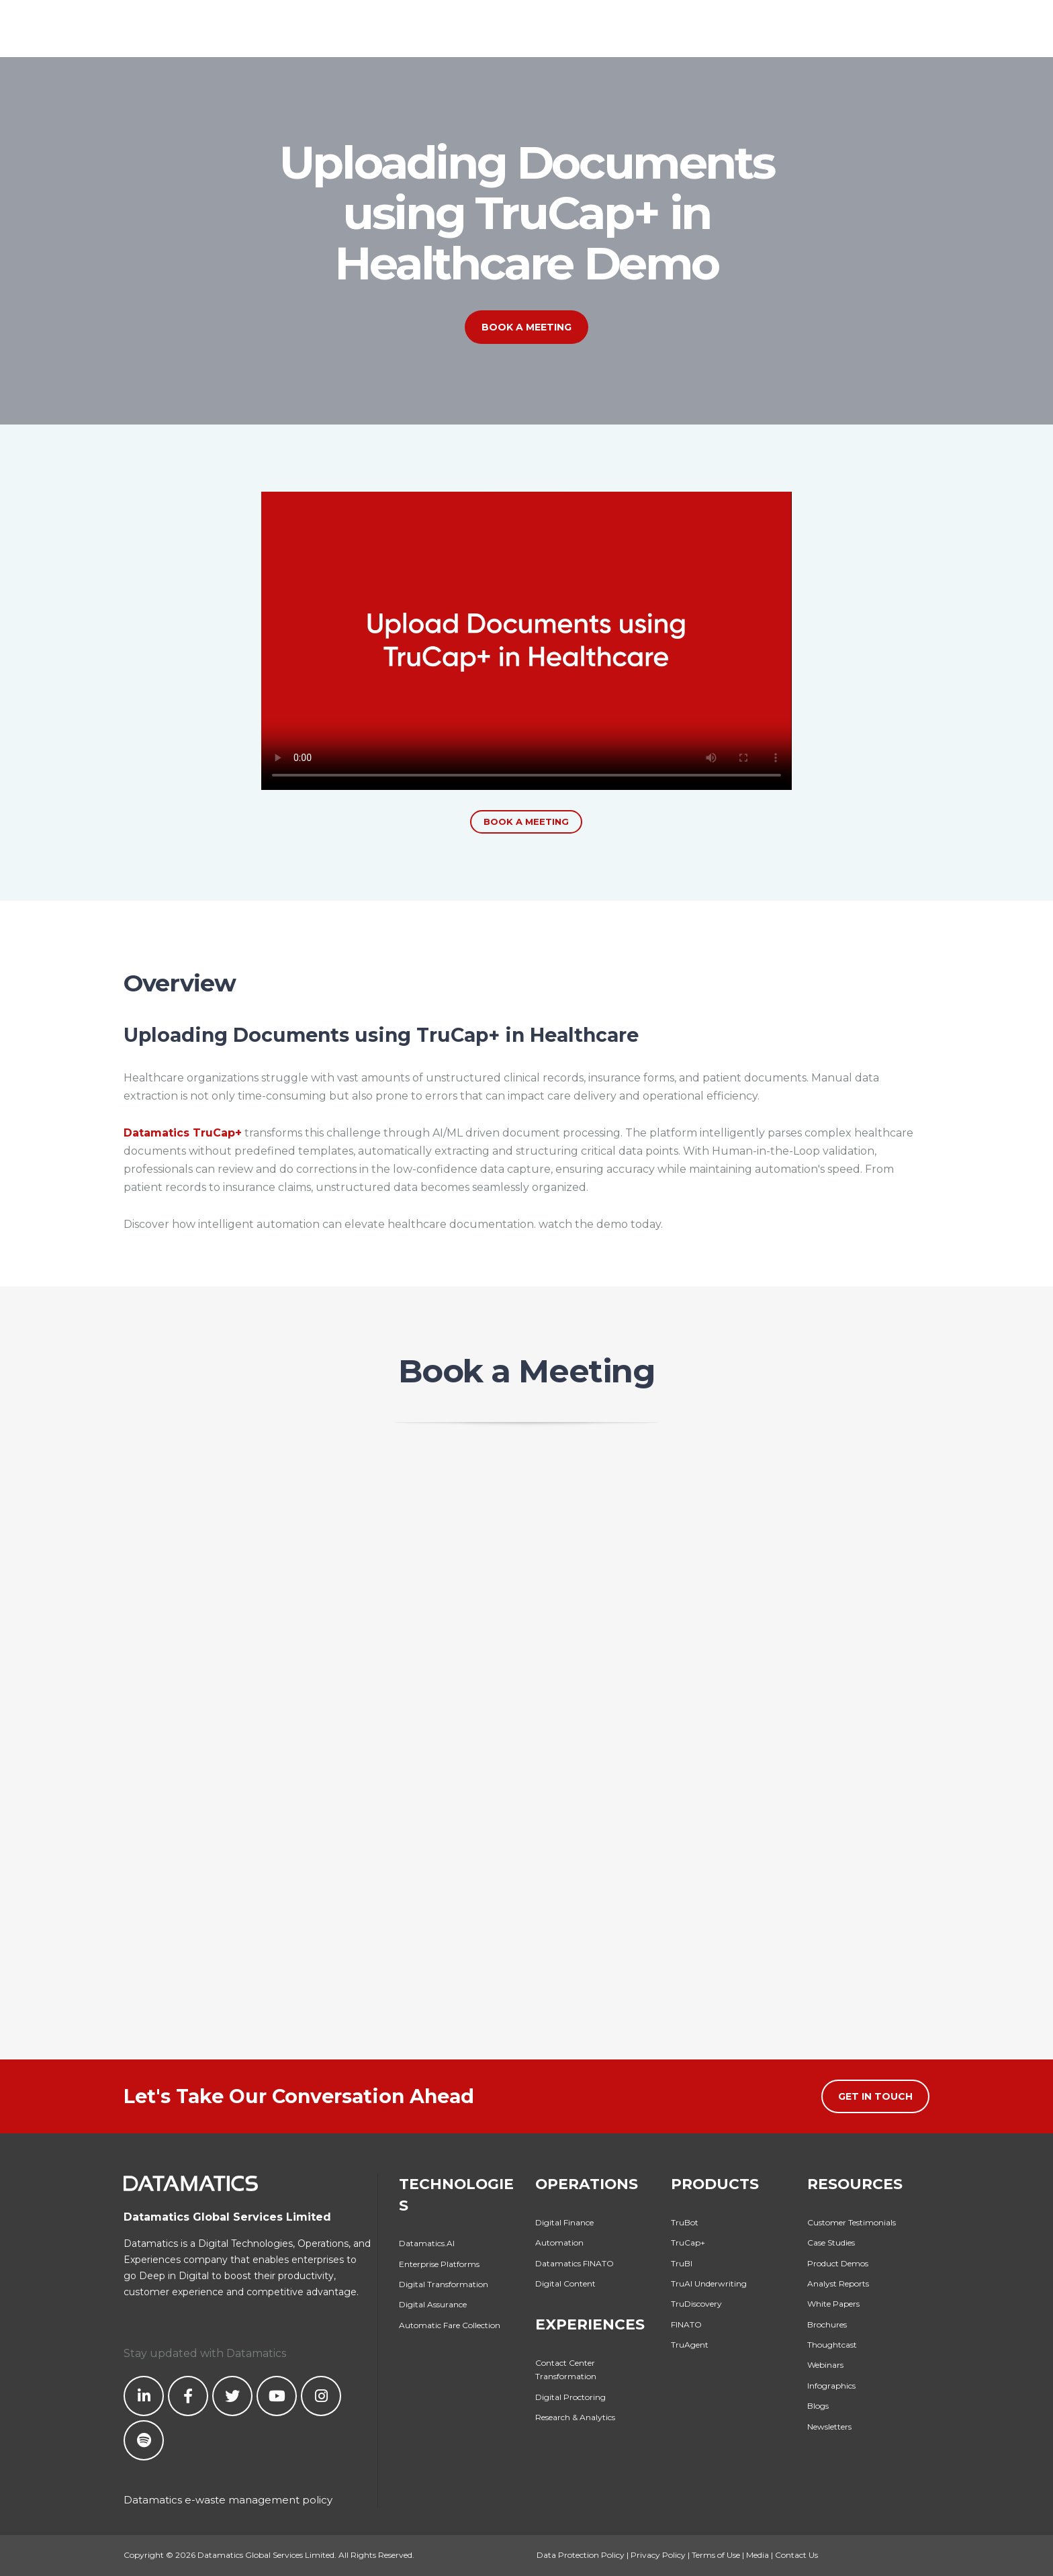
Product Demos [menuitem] (837, 2263)
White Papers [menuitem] (833, 2304)
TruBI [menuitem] (681, 2263)
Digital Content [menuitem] (565, 2283)
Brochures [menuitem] (827, 2324)
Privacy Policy (658, 2555)
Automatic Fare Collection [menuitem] (449, 2325)
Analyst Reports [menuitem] (838, 2283)
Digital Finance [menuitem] (564, 2222)
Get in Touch (875, 2096)
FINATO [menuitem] (686, 2324)
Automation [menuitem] (559, 2242)
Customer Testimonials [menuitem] (851, 2222)
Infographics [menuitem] (831, 2386)
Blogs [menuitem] (818, 2406)
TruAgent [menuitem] (689, 2345)
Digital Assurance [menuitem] (433, 2304)
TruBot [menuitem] (684, 2222)
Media (757, 2555)
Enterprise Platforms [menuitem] (439, 2264)
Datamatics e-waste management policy (228, 2499)
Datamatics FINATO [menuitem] (574, 2263)
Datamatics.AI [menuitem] (427, 2243)
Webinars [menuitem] (825, 2365)
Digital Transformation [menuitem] (443, 2284)
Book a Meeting (526, 327)
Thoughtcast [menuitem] (832, 2345)
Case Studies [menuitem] (831, 2242)
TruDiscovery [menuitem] (696, 2304)
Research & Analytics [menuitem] (575, 2417)
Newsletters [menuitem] (829, 2427)
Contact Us (796, 2555)
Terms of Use (716, 2555)
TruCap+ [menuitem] (688, 2242)
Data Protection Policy (581, 2555)
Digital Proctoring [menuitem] (570, 2397)
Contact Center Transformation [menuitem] (565, 2369)
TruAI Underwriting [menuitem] (709, 2283)
